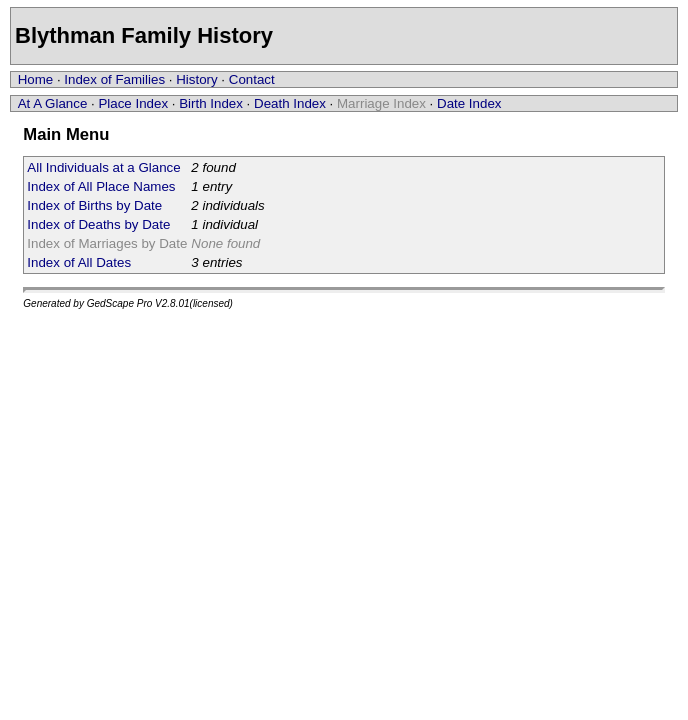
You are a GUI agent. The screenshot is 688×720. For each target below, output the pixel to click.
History (196, 79)
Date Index (469, 103)
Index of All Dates (79, 262)
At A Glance (53, 103)
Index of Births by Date (94, 205)
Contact (252, 79)
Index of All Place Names (101, 186)
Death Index (290, 103)
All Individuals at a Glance (103, 167)
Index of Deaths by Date (98, 224)
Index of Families (114, 79)
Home (36, 79)
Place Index (133, 103)
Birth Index (211, 103)
